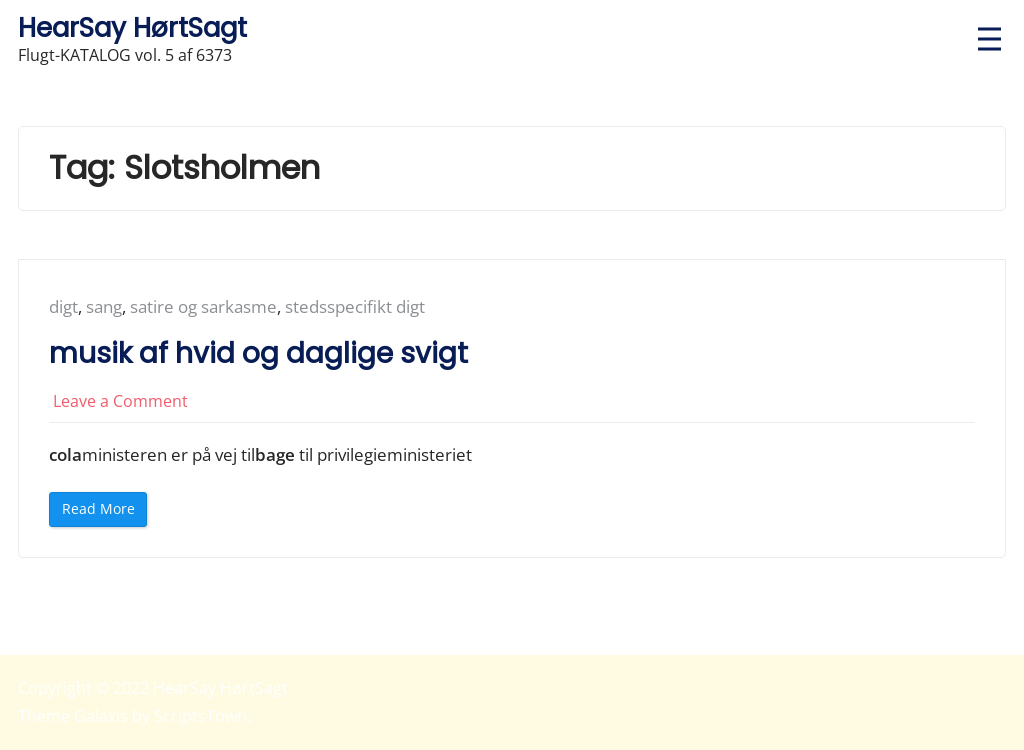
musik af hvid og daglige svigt (258, 353)
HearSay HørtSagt (132, 27)
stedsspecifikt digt (355, 306)
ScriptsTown (200, 716)
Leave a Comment (120, 401)
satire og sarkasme (203, 306)
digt (63, 306)
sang (104, 306)
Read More (104, 512)
